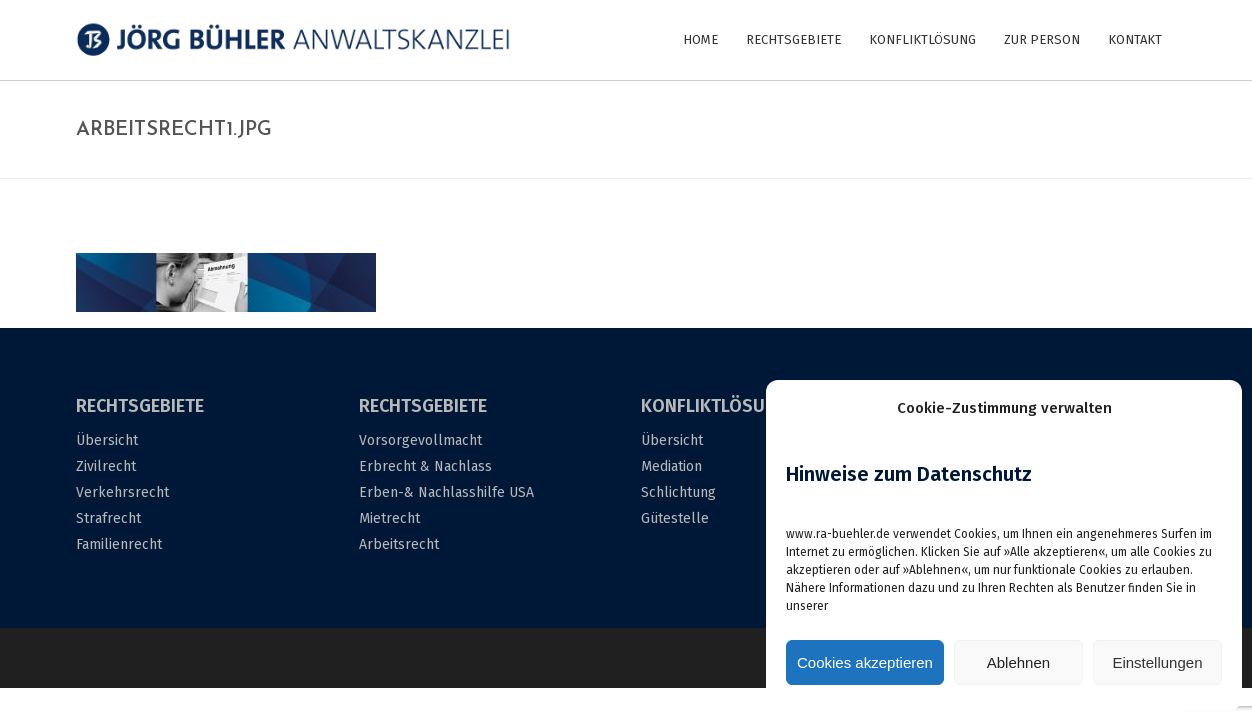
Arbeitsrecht (399, 544)
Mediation (671, 466)
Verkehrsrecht (122, 492)
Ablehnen (1018, 662)
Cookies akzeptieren (865, 662)
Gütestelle (675, 518)
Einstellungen (1157, 662)
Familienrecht (119, 544)
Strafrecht (108, 518)
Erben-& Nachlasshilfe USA (446, 492)
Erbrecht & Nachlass (425, 466)
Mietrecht (389, 518)
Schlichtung (678, 492)
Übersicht (107, 440)
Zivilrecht (106, 466)
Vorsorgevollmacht (420, 440)
